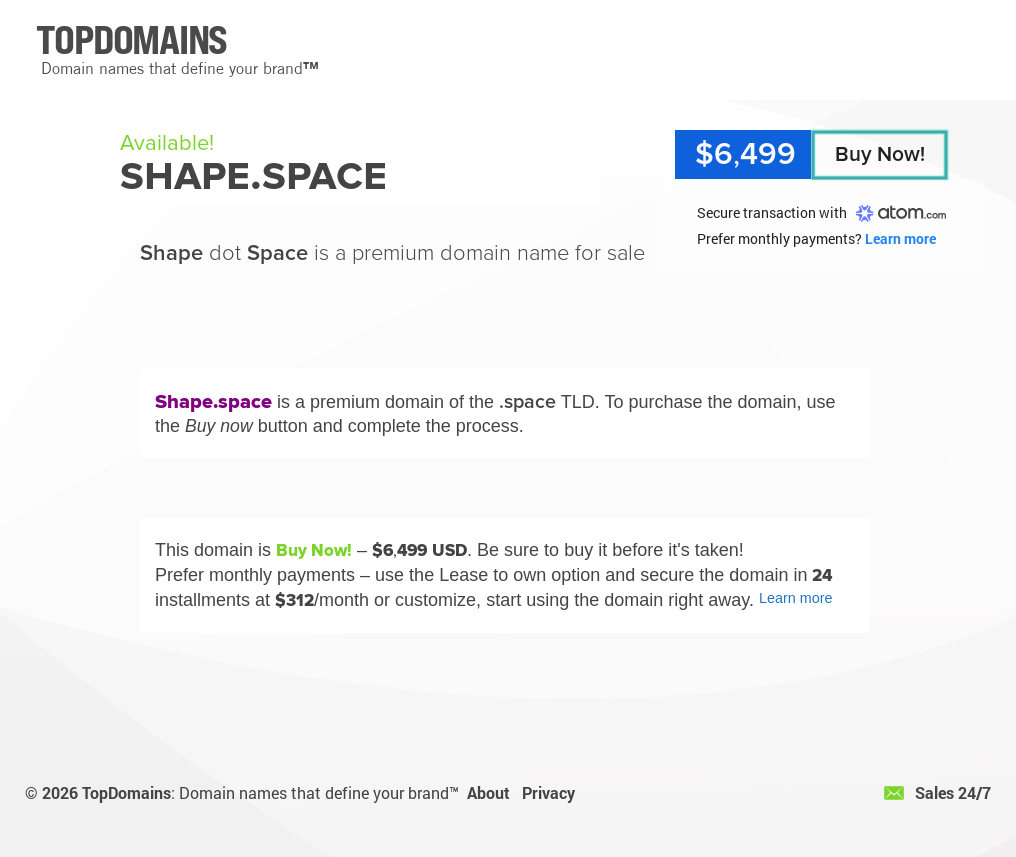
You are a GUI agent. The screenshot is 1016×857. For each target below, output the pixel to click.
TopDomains (126, 792)
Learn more (900, 238)
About (488, 792)
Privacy (548, 792)
